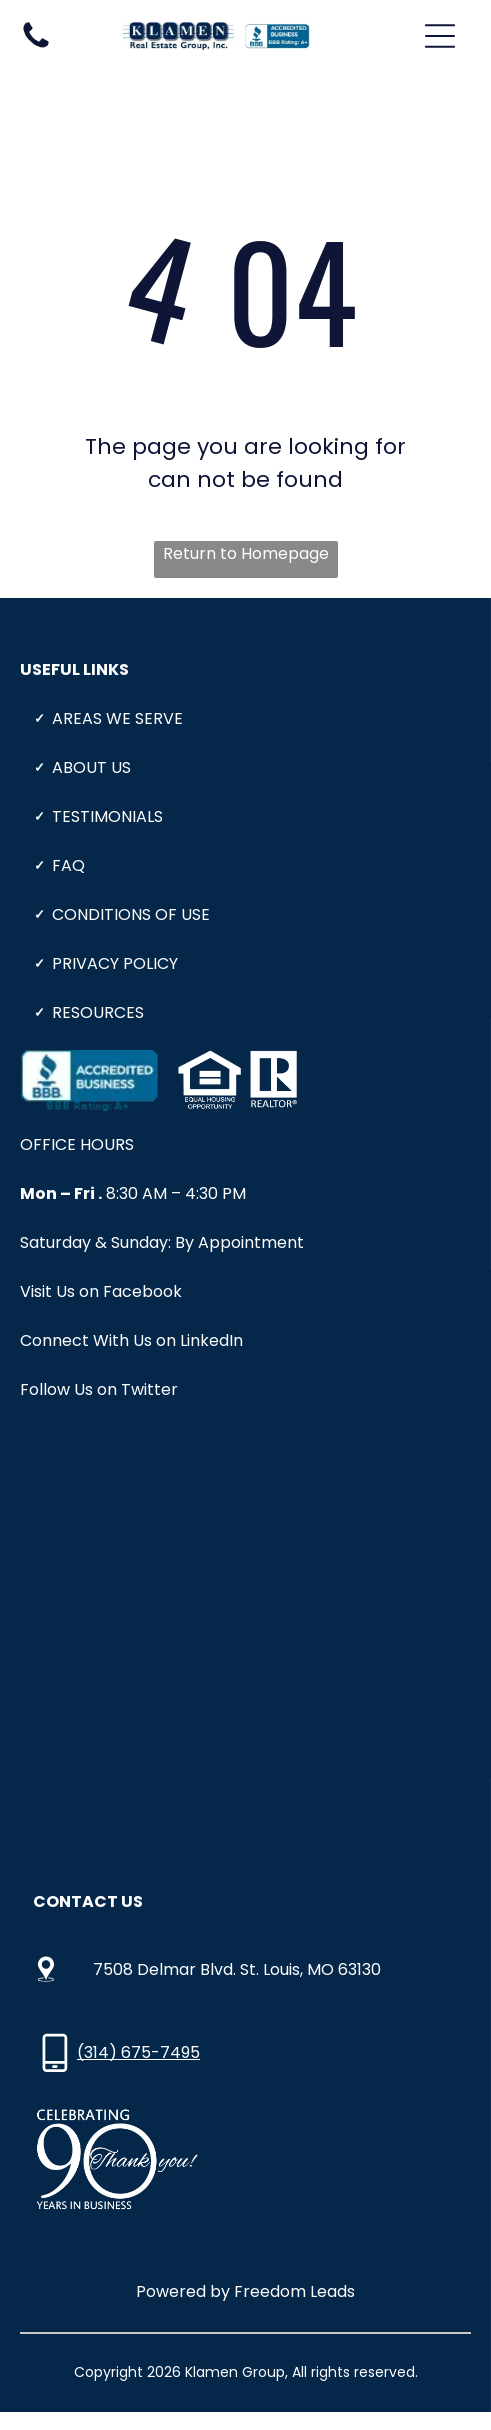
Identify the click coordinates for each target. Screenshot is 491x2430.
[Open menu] (440, 36)
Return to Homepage (246, 553)
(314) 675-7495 (138, 2052)
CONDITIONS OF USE (131, 914)
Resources (98, 1012)
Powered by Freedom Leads (245, 2291)
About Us (91, 767)
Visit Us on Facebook (101, 1291)
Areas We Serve (117, 718)
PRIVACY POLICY (115, 963)
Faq (68, 865)
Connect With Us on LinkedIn (131, 1340)
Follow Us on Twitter (99, 1389)
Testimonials (107, 816)
